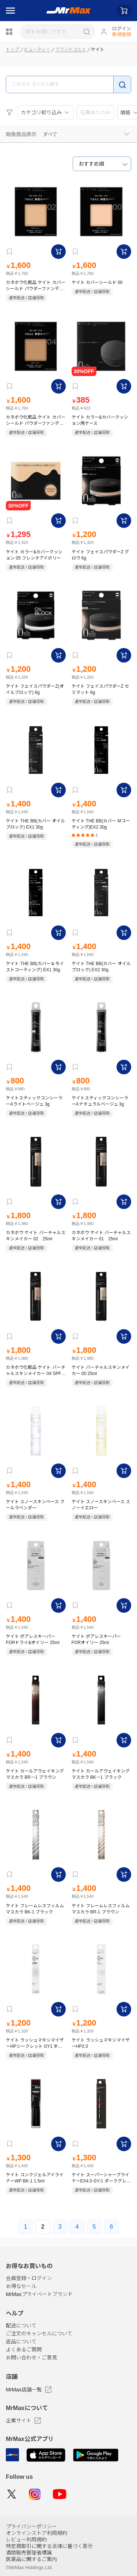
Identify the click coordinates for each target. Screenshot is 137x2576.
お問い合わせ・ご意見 (31, 2357)
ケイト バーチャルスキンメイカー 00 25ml (101, 1370)
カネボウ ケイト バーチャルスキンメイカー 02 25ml (35, 1235)
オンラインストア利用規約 (36, 2533)
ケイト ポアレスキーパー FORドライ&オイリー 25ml (33, 1639)
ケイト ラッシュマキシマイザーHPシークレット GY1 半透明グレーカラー (35, 2043)
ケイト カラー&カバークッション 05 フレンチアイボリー (34, 555)
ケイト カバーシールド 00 (97, 282)
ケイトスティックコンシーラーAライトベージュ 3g (34, 1101)
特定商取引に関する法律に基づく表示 (49, 2546)
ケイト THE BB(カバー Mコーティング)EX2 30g (101, 824)
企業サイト (23, 2420)
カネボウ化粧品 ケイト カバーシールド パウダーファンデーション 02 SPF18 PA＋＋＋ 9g (35, 285)
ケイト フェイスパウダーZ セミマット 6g (100, 689)
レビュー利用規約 (26, 2539)
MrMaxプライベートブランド (39, 2294)
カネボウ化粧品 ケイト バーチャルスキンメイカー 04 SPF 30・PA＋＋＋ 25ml (35, 1370)
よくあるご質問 (24, 2349)
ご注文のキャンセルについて (39, 2333)
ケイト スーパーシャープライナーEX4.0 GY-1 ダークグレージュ (101, 2178)
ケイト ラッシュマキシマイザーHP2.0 (101, 2043)
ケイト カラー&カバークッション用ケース (100, 420)
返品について (21, 2341)
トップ (12, 49)
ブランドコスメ (70, 49)
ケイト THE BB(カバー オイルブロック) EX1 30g (35, 824)
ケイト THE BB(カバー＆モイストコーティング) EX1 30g (35, 966)
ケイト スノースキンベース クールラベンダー (35, 1504)
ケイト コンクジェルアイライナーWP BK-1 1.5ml (35, 2178)
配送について (21, 2325)
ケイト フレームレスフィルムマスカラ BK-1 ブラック (35, 1909)
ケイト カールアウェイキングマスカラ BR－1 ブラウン (35, 1774)
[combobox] (102, 164)
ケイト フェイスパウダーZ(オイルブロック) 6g (35, 689)
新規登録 (121, 34)
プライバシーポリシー (31, 2526)
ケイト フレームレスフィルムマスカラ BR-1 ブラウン (101, 1909)
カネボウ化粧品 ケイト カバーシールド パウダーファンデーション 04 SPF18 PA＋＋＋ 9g (35, 420)
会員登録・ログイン (29, 2278)
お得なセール (21, 2286)
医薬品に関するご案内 (31, 2559)
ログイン (121, 28)
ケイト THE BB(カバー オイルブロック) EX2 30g (101, 966)
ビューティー (37, 49)
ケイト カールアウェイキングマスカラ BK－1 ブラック (101, 1774)
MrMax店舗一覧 (29, 2389)
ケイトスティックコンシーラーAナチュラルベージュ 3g (100, 1101)
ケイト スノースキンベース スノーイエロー (101, 1504)
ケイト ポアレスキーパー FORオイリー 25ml (96, 1639)
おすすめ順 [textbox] (91, 164)
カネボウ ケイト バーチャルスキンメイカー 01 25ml (101, 1235)
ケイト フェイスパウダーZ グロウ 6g (100, 555)
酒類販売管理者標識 (29, 2552)
